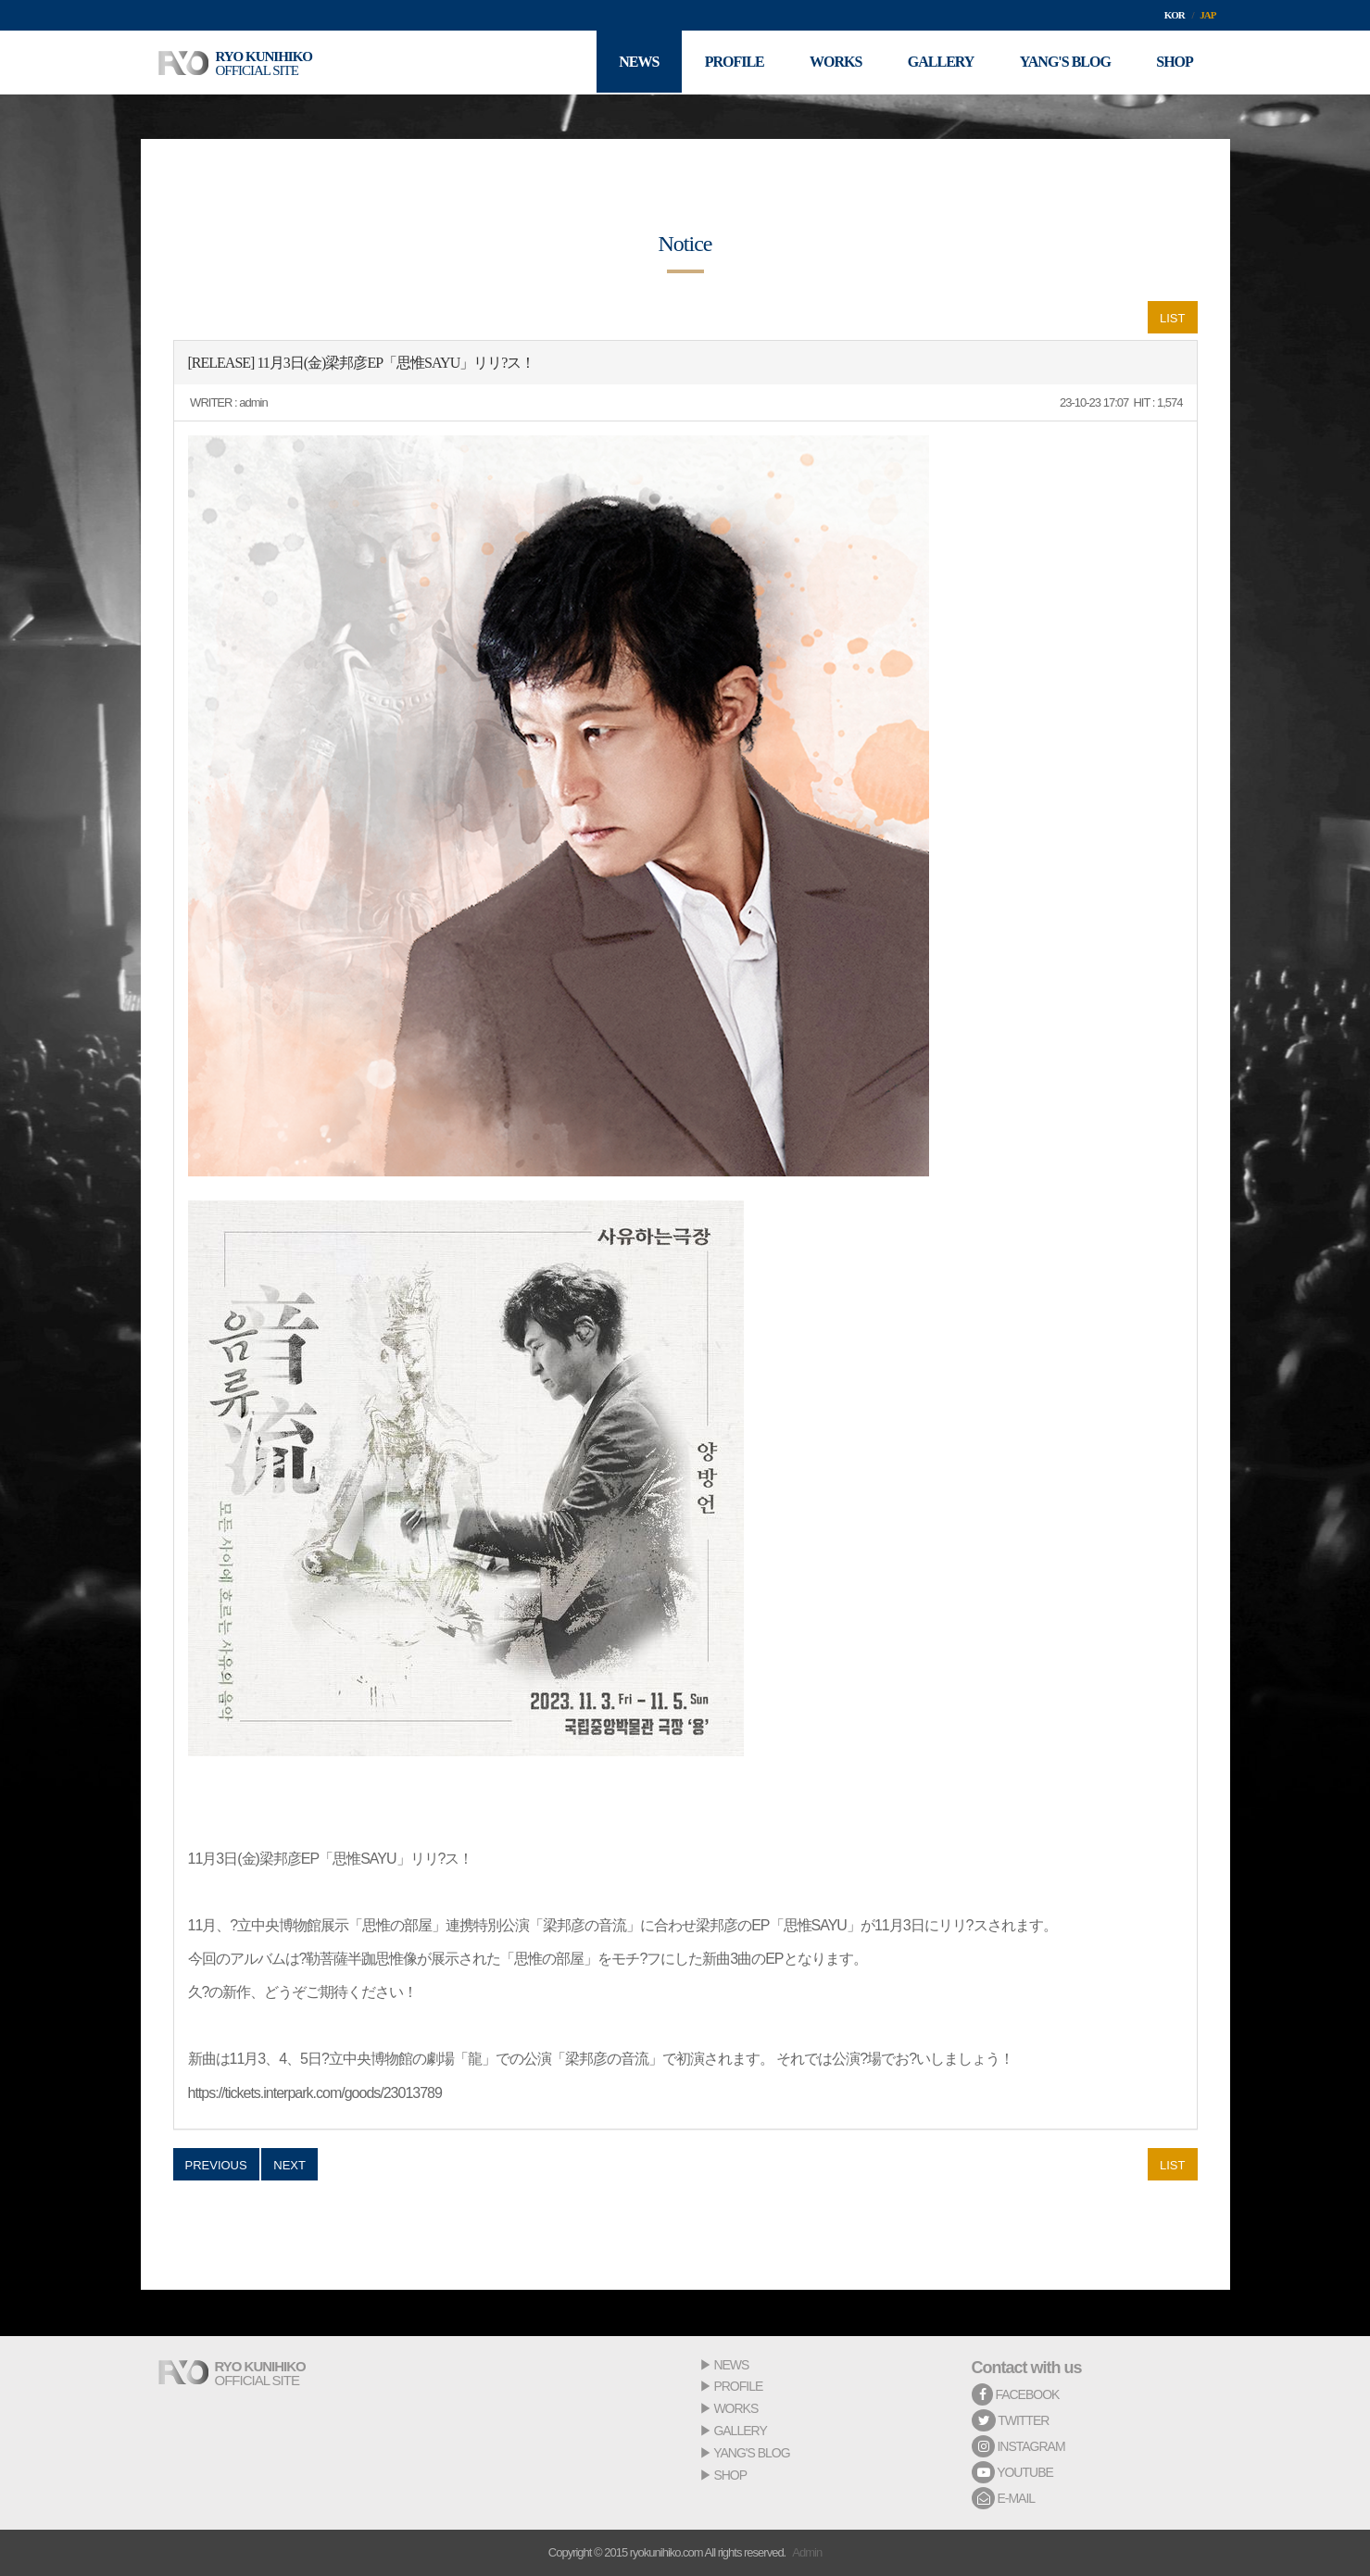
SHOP (730, 2475)
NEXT (289, 2165)
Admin (807, 2552)
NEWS (730, 2364)
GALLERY (739, 2430)
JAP (1207, 14)
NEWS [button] (636, 62)
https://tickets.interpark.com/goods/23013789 (315, 2093)
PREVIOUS (216, 2165)
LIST (1172, 318)
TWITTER (1010, 2420)
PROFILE (737, 2386)
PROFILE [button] (731, 62)
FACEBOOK (1016, 2394)
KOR (1174, 14)
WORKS (735, 2408)
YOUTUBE (1012, 2472)
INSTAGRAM (1018, 2446)
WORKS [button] (834, 62)
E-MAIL (1004, 2498)
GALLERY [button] (939, 62)
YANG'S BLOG (751, 2452)
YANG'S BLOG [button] (1064, 62)
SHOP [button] (1174, 62)
